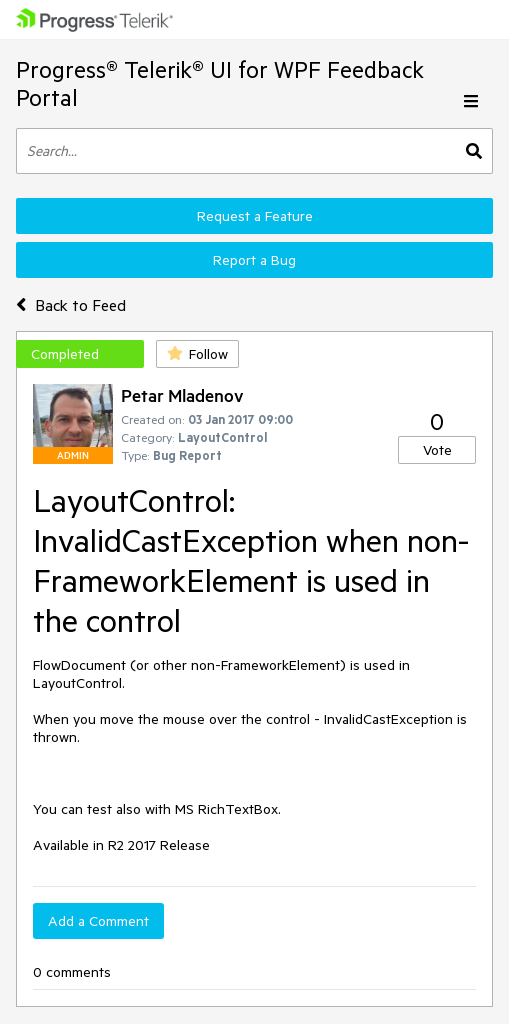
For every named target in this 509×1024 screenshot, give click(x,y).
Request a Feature (255, 216)
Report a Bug (254, 260)
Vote (437, 450)
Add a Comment (98, 921)
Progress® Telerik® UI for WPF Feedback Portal (220, 83)
